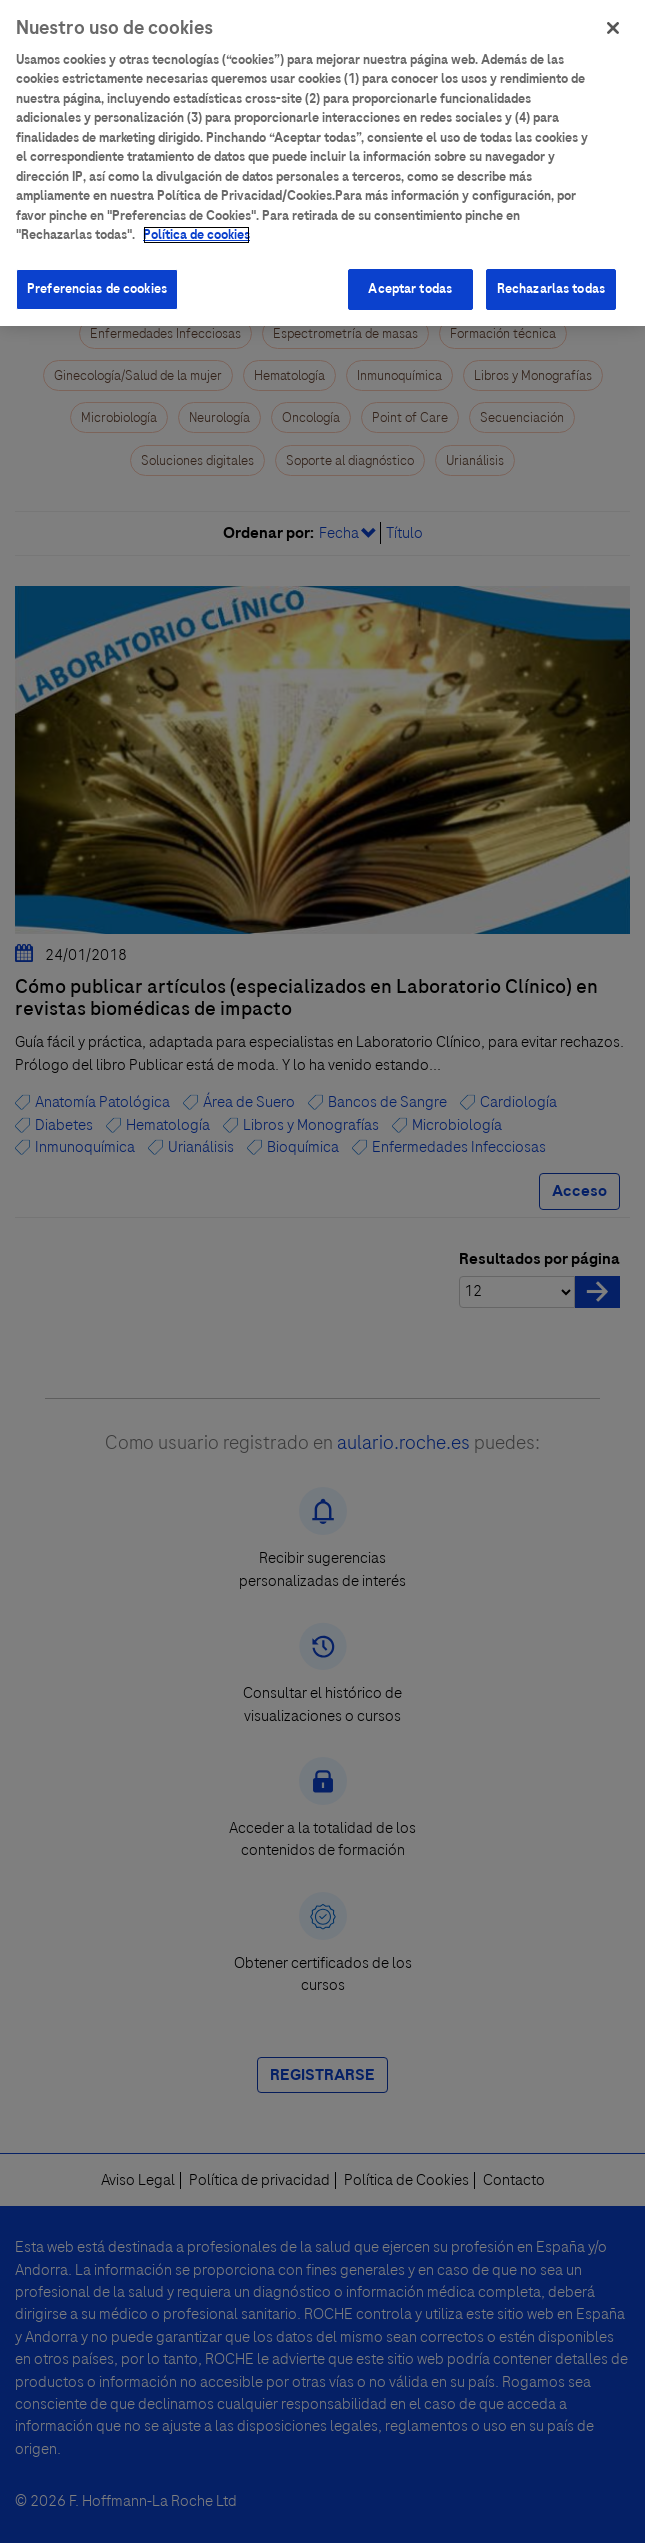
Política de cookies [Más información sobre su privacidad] (196, 224)
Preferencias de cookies (97, 278)
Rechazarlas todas (551, 278)
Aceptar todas (410, 278)
